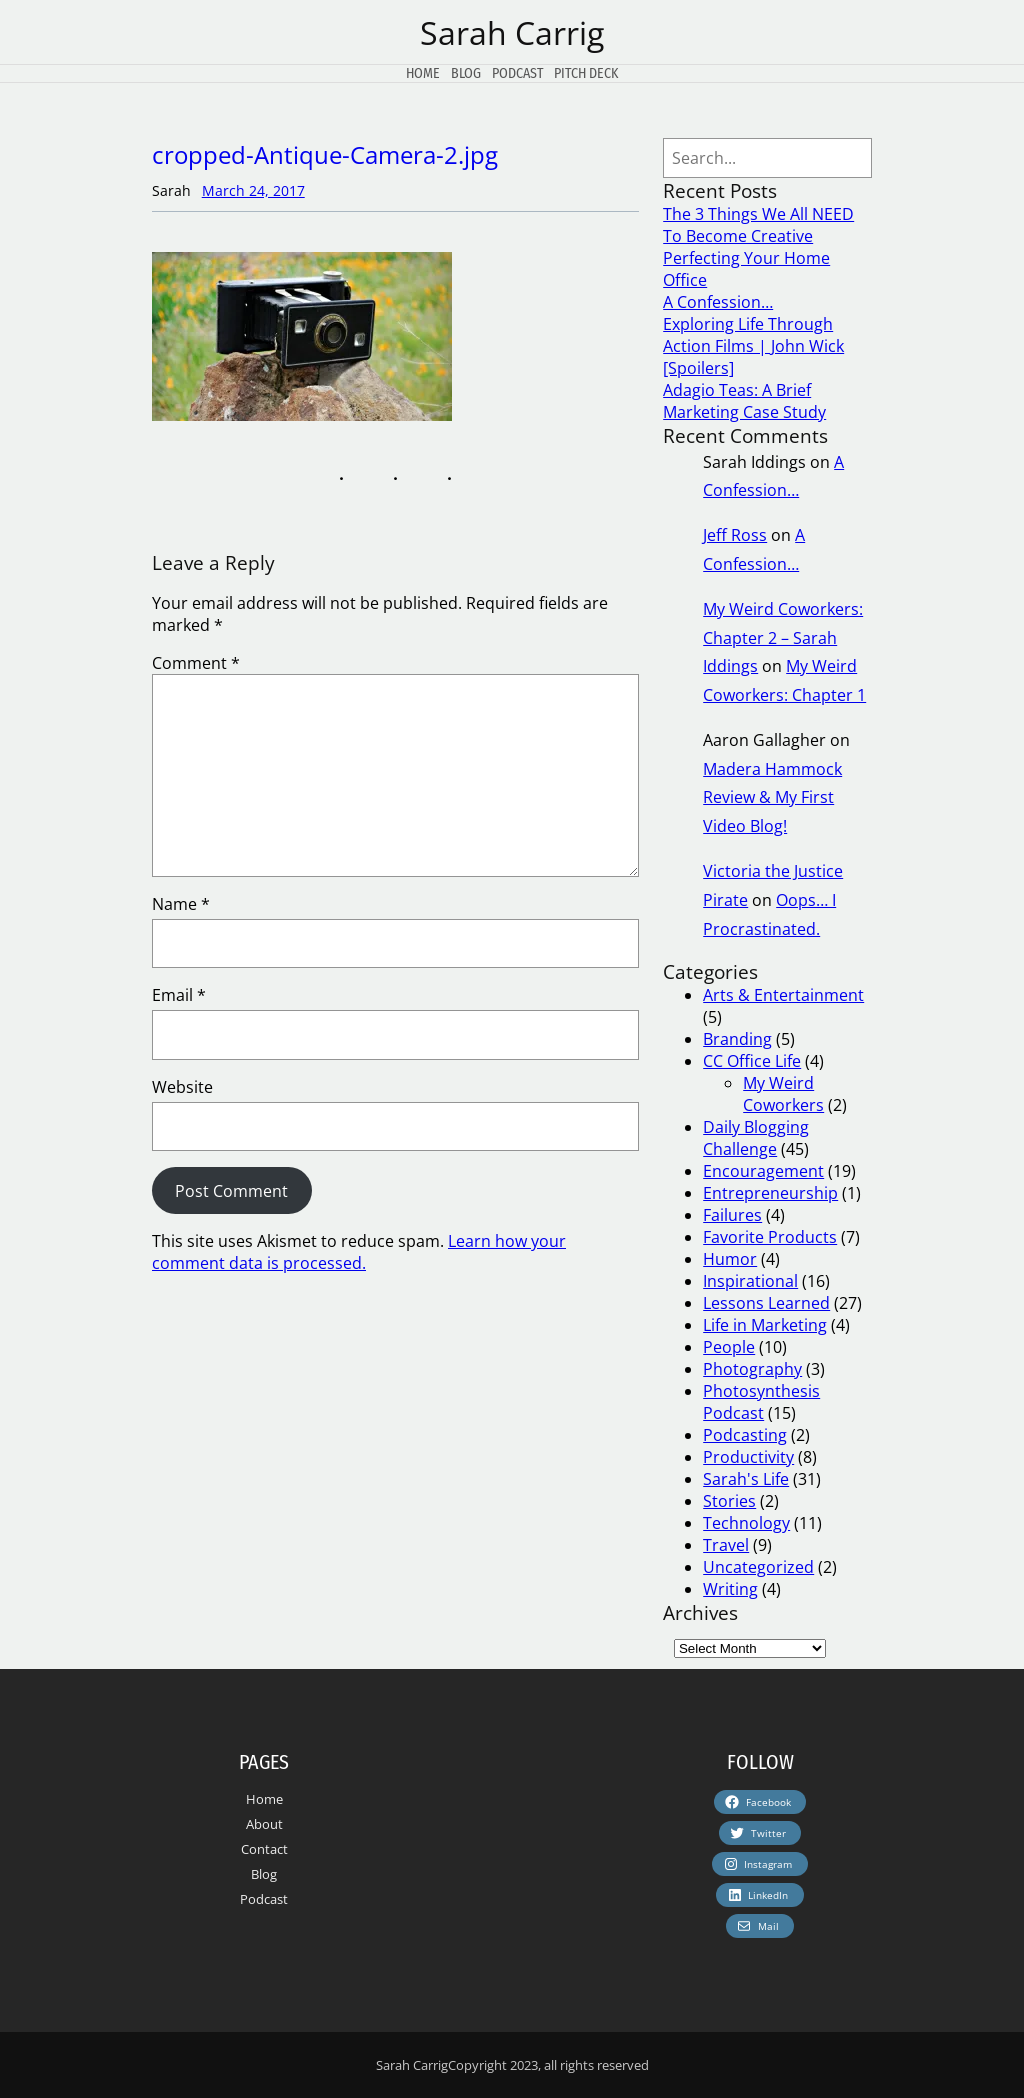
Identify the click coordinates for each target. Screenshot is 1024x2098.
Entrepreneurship (770, 1193)
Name (181, 904)
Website (182, 1087)
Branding (737, 1039)
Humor (730, 1259)
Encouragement (763, 1171)
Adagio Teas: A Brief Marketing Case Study (744, 401)
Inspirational (750, 1281)
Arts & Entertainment (783, 995)
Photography (752, 1369)
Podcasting (745, 1435)
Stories (729, 1501)
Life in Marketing (765, 1325)
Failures (732, 1215)
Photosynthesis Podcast (761, 1402)
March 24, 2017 (253, 190)
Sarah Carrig (512, 32)
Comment (196, 663)
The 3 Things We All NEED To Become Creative (758, 225)
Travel (726, 1545)
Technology (746, 1523)
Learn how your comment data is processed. (359, 1252)
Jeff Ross (735, 535)
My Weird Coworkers (783, 1094)
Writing (730, 1589)
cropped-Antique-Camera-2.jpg (325, 154)
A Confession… (718, 302)
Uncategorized (758, 1567)
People (729, 1347)
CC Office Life (752, 1061)
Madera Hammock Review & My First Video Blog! (772, 798)
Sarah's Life (746, 1479)
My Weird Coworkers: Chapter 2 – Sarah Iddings (783, 638)
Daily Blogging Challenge (756, 1138)
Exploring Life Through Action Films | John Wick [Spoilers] (753, 346)
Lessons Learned (766, 1303)
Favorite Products (770, 1237)
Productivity (748, 1457)
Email (179, 995)
